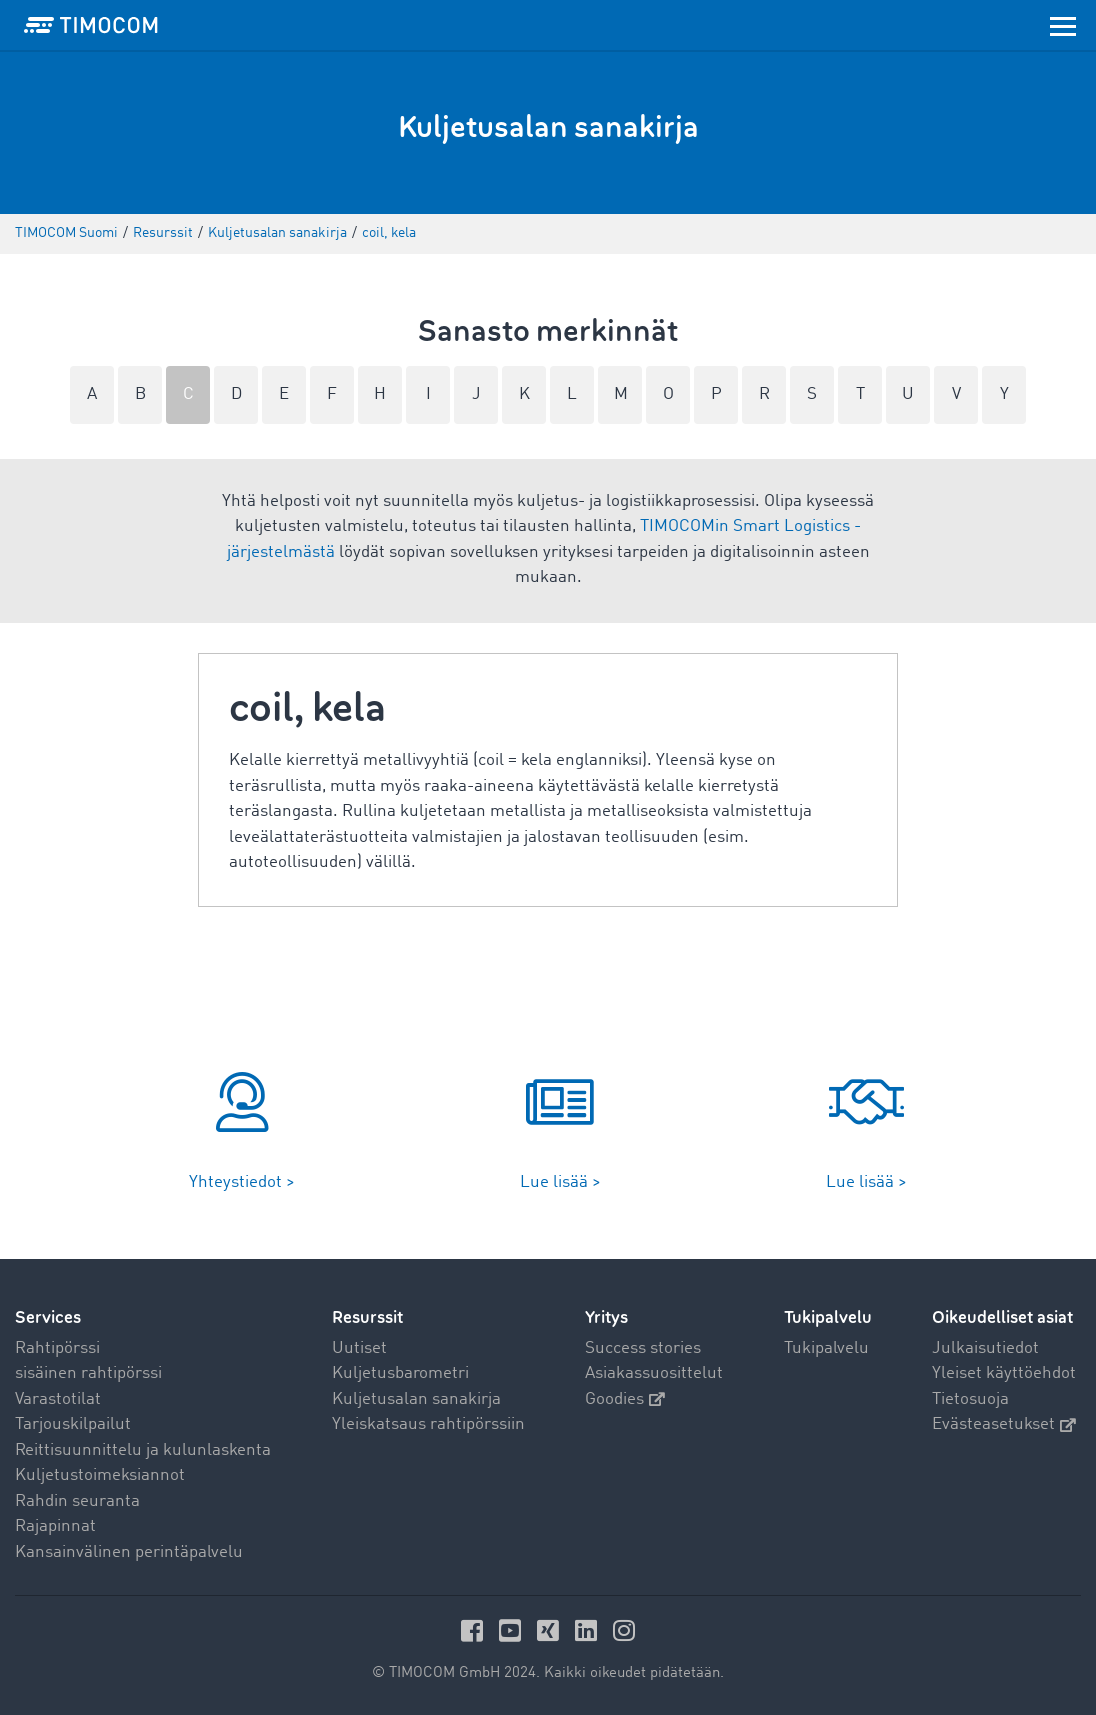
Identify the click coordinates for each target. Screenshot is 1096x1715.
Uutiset (359, 1348)
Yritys (606, 1317)
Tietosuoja (970, 1399)
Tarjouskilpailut (73, 1424)
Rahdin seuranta (77, 1501)
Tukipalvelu (826, 1348)
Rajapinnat (55, 1526)
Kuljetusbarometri (400, 1373)
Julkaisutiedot (985, 1348)
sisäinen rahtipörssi (88, 1373)
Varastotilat (58, 1399)
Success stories (643, 1348)
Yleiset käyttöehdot (1004, 1373)
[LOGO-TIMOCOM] (91, 25)
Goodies (625, 1399)
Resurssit (367, 1317)
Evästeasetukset (1004, 1424)
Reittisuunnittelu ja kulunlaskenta (143, 1450)
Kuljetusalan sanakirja (416, 1399)
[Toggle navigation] (1063, 25)
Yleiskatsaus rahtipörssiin (428, 1424)
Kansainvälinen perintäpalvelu (129, 1552)
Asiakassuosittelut (654, 1373)
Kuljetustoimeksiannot (100, 1475)
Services (48, 1317)
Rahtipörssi (57, 1348)
